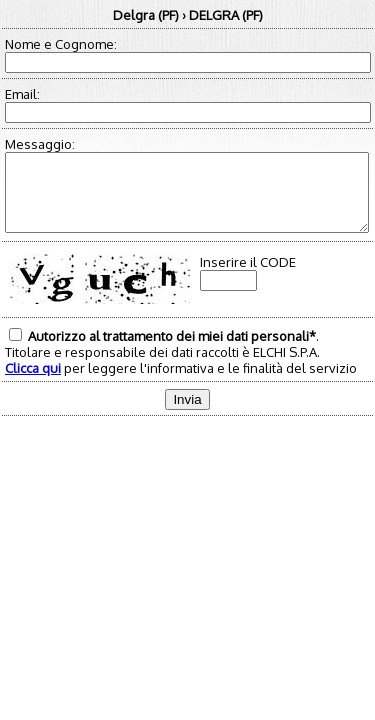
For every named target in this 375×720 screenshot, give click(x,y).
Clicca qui (33, 383)
